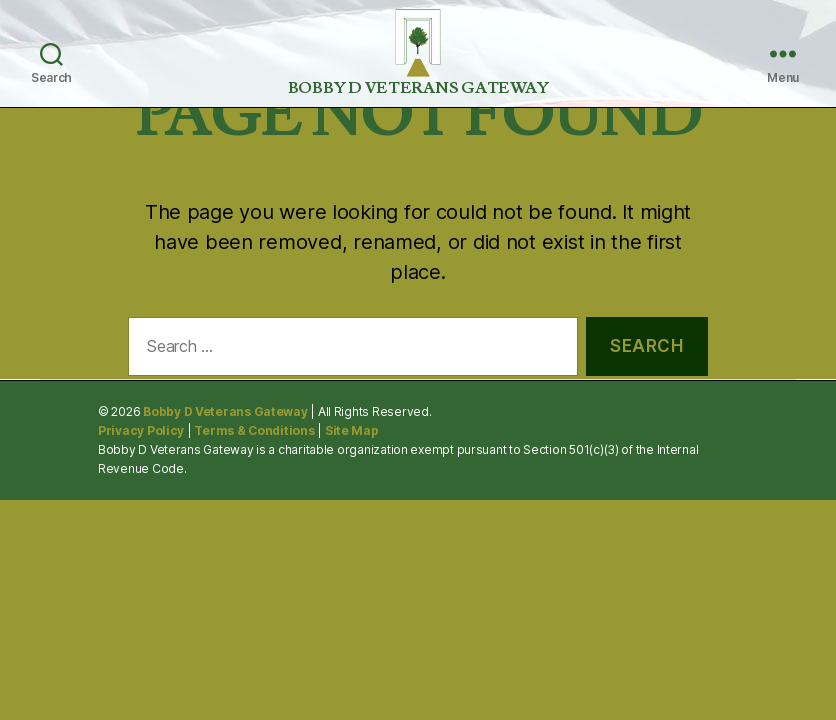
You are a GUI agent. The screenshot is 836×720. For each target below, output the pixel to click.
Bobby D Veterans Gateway (225, 411)
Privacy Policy (141, 430)
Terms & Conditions (254, 430)
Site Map (352, 430)
